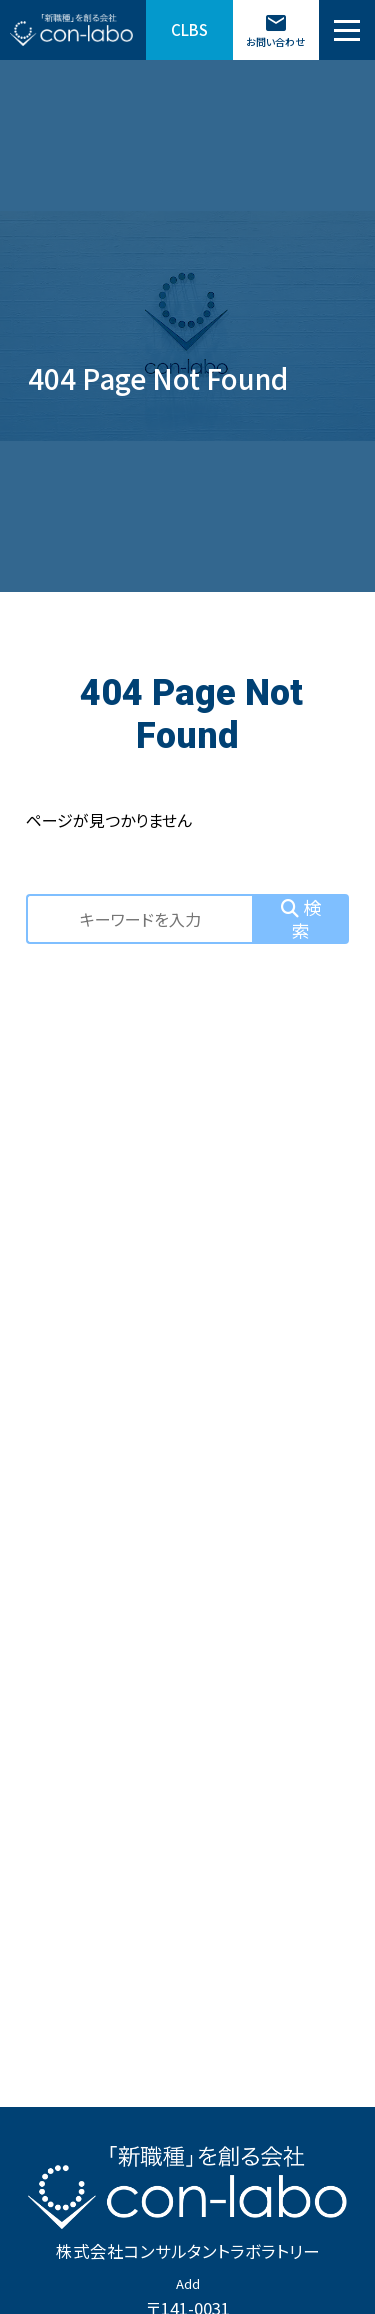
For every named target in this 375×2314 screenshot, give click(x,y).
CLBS (189, 29)
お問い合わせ (275, 30)
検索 (301, 918)
